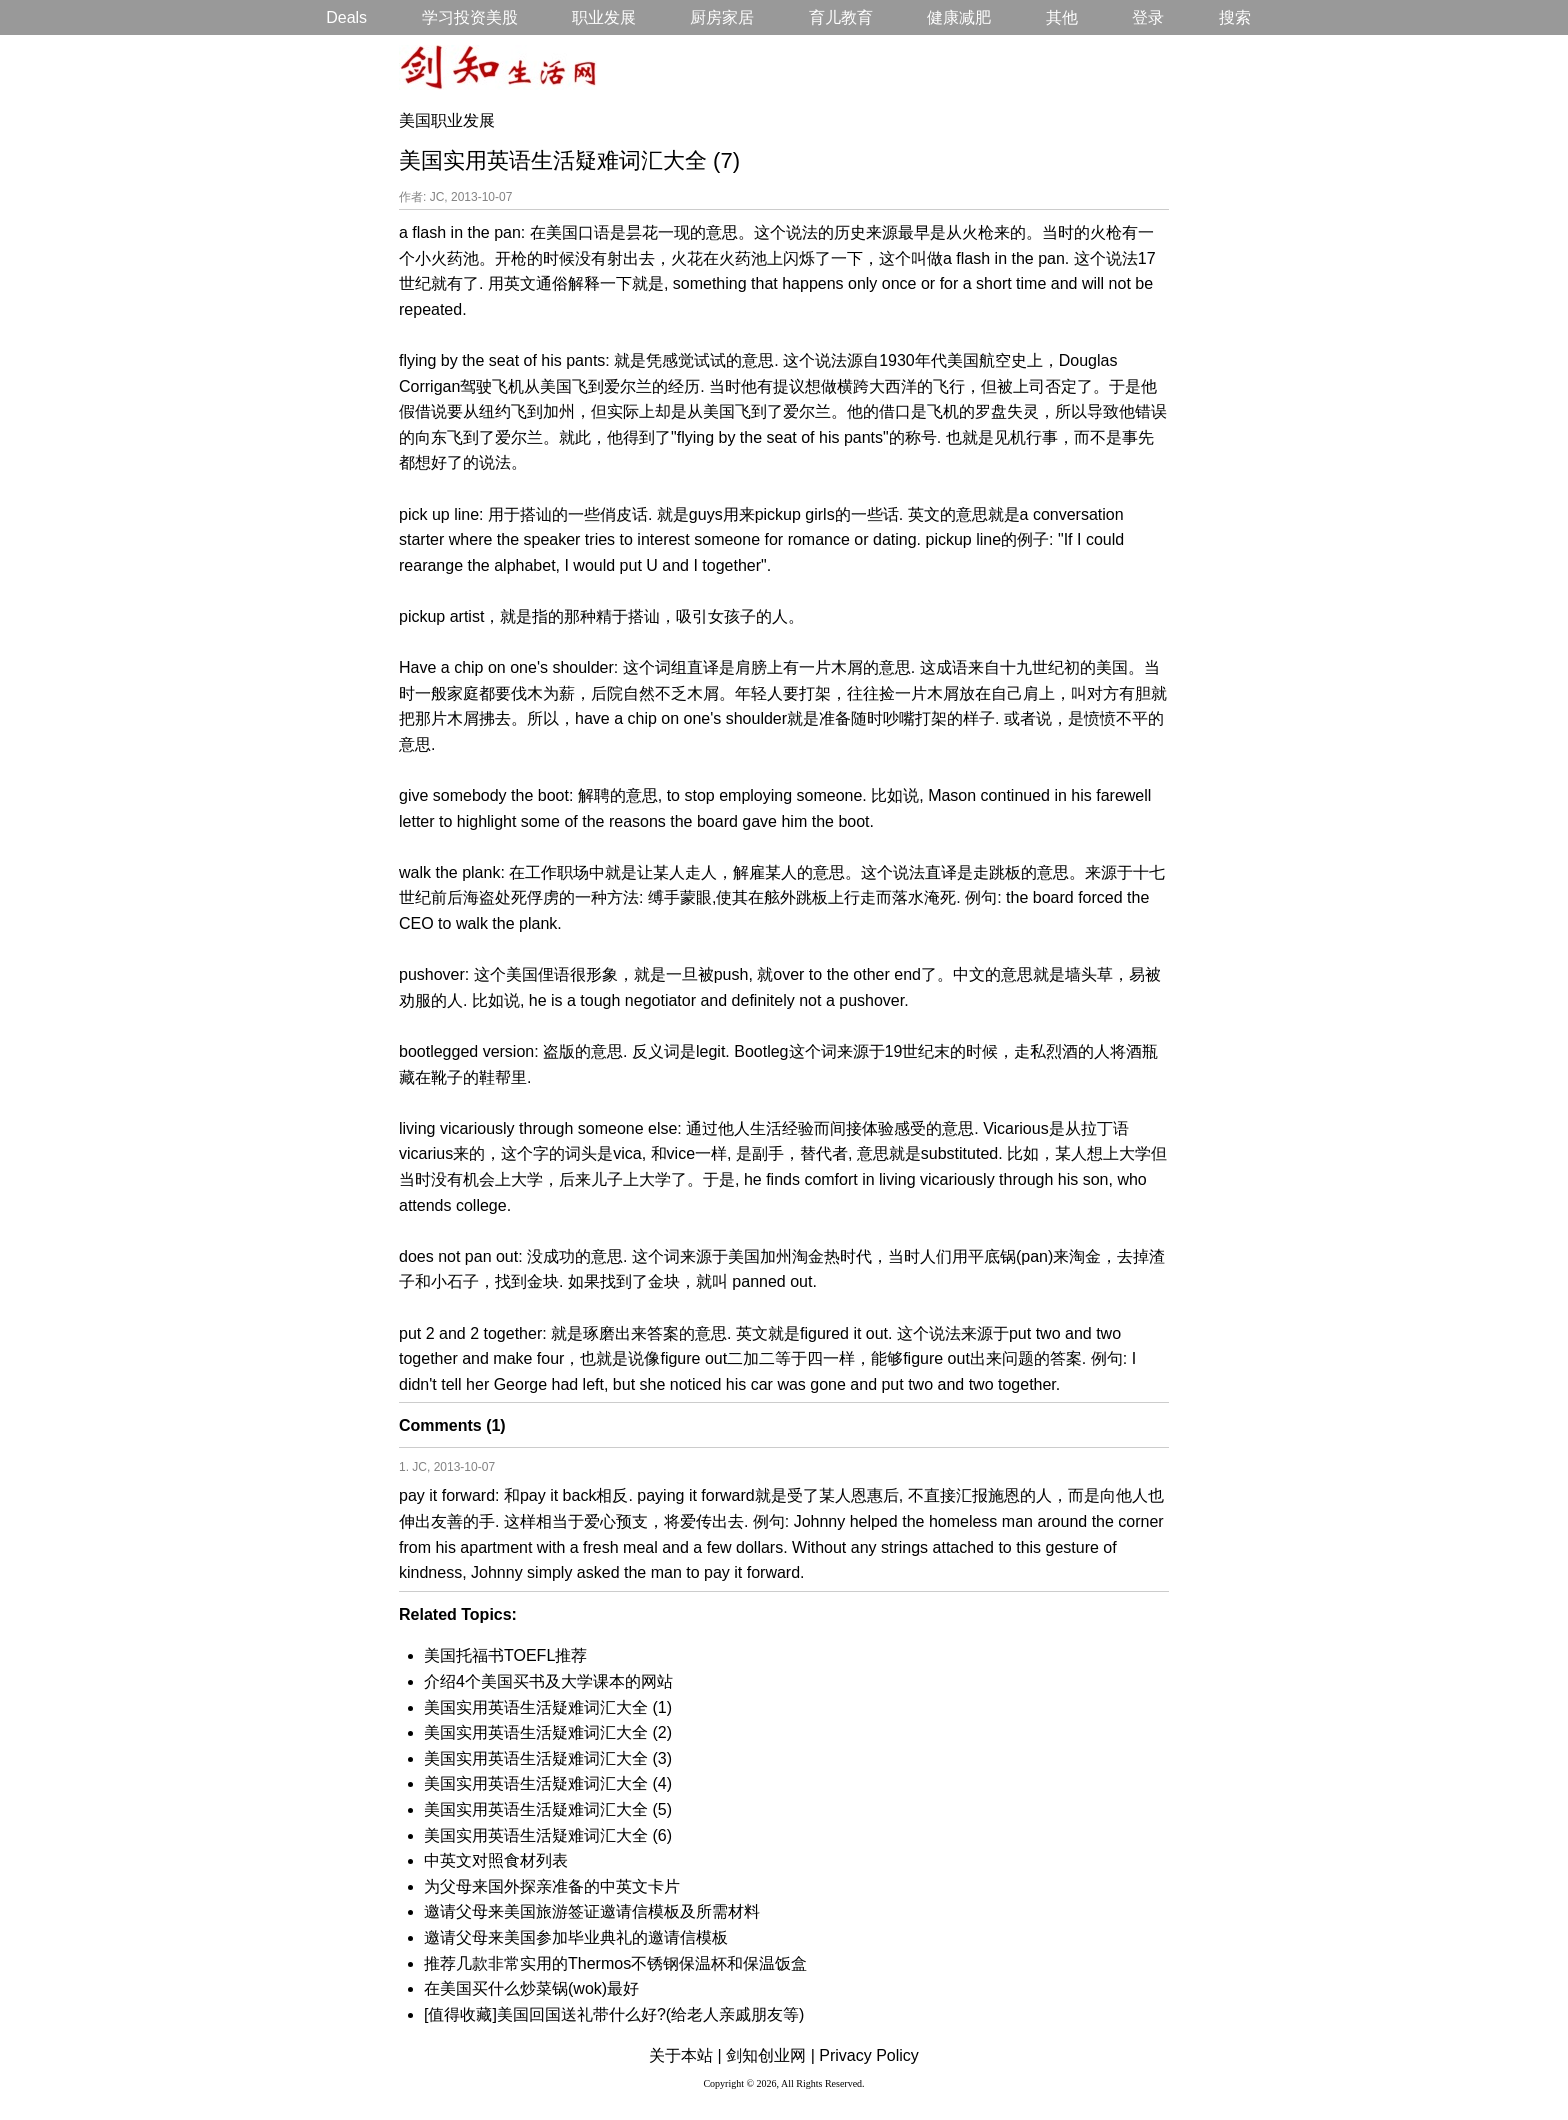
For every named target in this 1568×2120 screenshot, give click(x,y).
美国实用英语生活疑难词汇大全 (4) (548, 1783)
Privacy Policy (869, 2055)
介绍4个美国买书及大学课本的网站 (548, 1681)
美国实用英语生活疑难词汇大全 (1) (548, 1707)
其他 (1062, 17)
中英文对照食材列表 (496, 1860)
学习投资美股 (470, 17)
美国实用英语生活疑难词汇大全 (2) (548, 1732)
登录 (1148, 17)
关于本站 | (685, 2055)
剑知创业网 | (770, 2055)
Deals (346, 17)
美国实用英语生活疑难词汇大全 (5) (548, 1809)
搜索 (1235, 17)
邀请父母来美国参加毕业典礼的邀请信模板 (576, 1937)
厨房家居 (722, 17)
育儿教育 (841, 17)
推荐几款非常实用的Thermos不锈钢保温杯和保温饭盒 (615, 1963)
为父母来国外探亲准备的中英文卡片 (552, 1886)
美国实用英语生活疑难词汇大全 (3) (548, 1758)
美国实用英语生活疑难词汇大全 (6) (548, 1835)
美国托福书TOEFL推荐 (505, 1655)
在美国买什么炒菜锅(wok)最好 (531, 1988)
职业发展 (604, 17)
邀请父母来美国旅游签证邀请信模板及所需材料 (592, 1911)
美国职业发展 (447, 120)
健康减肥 (959, 17)
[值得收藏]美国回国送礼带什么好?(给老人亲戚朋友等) (614, 2014)
